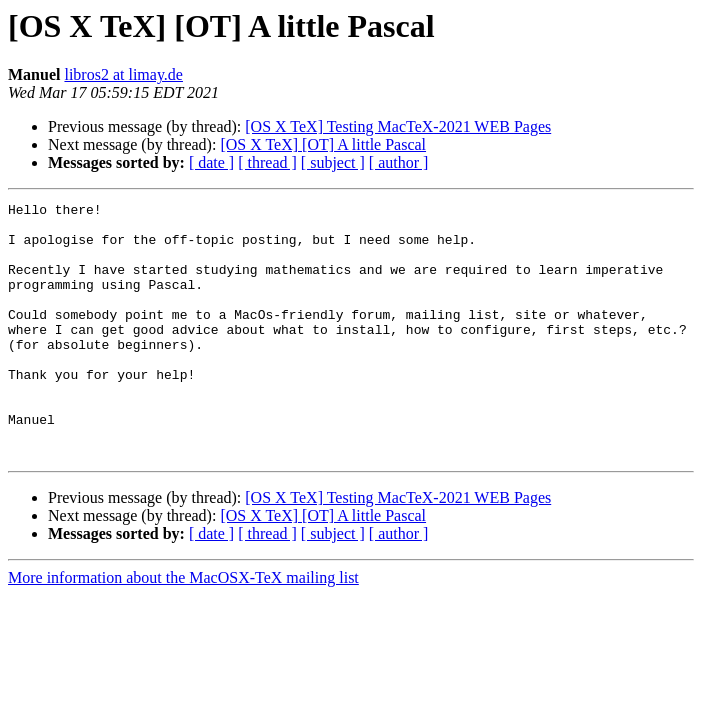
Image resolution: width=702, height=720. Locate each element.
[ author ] (399, 162)
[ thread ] (267, 162)
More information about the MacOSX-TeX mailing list (183, 628)
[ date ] (211, 162)
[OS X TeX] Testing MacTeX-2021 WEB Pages (398, 126)
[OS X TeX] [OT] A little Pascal (323, 144)
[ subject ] (333, 162)
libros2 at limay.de (123, 74)
